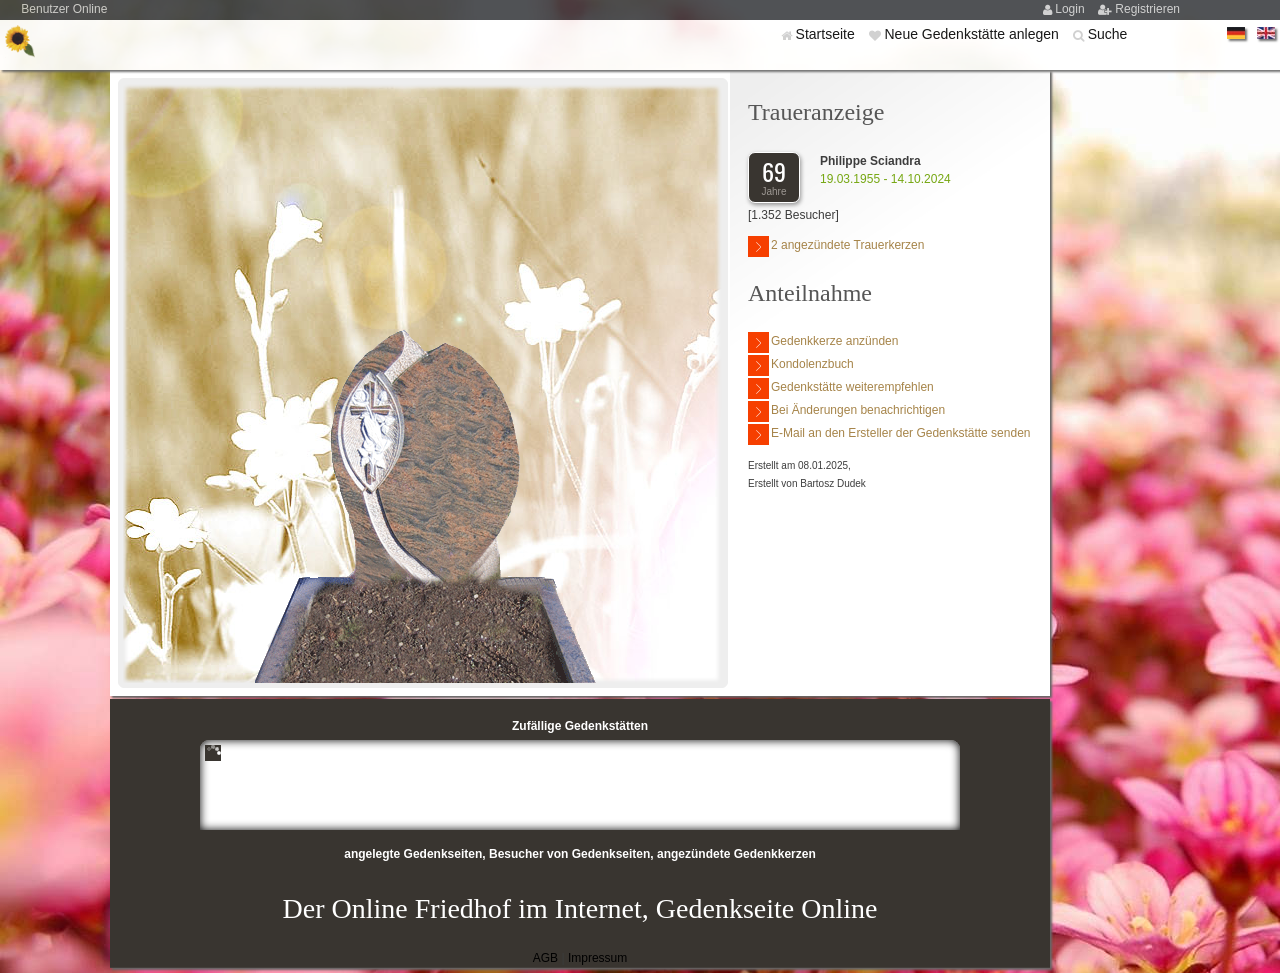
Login (1071, 9)
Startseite (827, 34)
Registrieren (1147, 9)
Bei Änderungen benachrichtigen (846, 411)
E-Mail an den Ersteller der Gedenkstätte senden (889, 434)
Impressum (597, 958)
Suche (1108, 34)
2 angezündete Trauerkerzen (836, 246)
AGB (545, 958)
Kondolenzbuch (801, 365)
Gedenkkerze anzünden (823, 342)
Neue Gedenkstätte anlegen (973, 34)
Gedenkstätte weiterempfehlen (841, 388)
